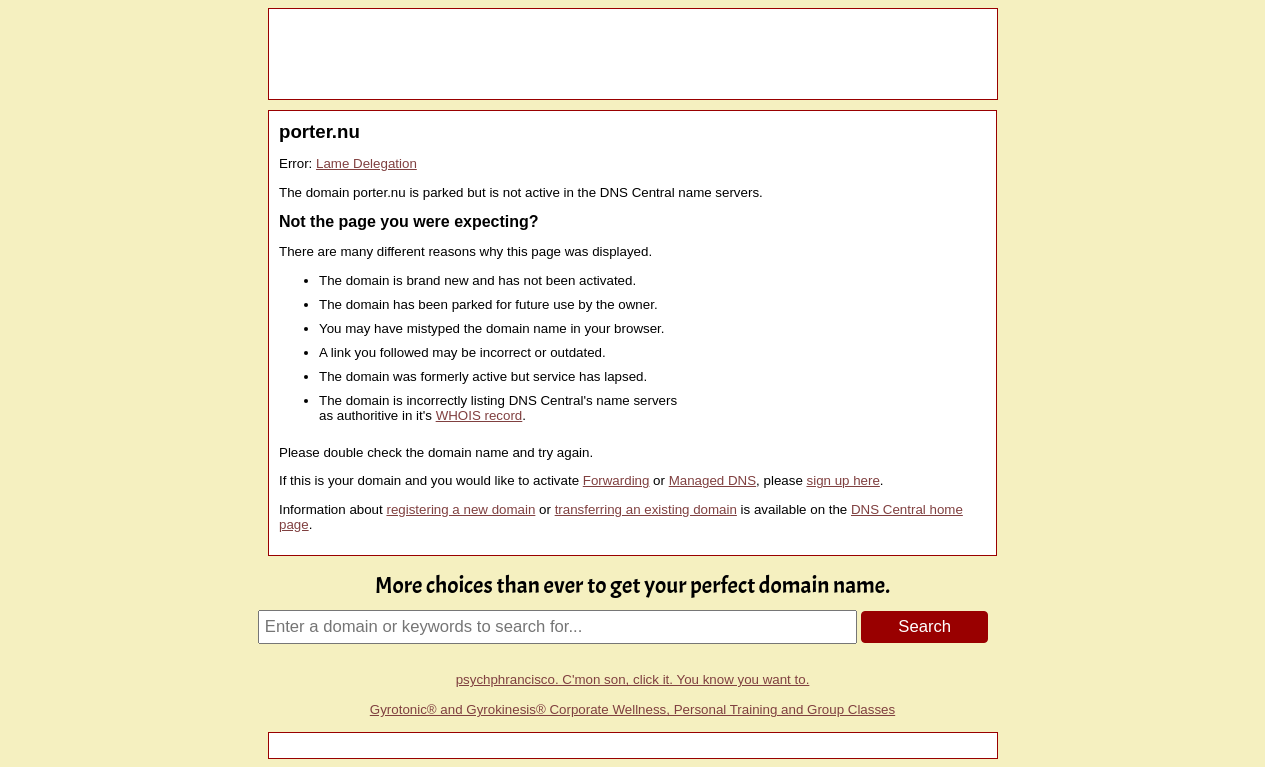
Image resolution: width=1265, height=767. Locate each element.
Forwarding (616, 480)
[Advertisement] (633, 54)
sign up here (843, 480)
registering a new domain (460, 509)
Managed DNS (712, 480)
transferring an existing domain (646, 509)
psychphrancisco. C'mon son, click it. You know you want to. (633, 679)
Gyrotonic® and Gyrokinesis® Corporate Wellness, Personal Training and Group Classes (632, 709)
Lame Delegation (366, 163)
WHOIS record (479, 415)
